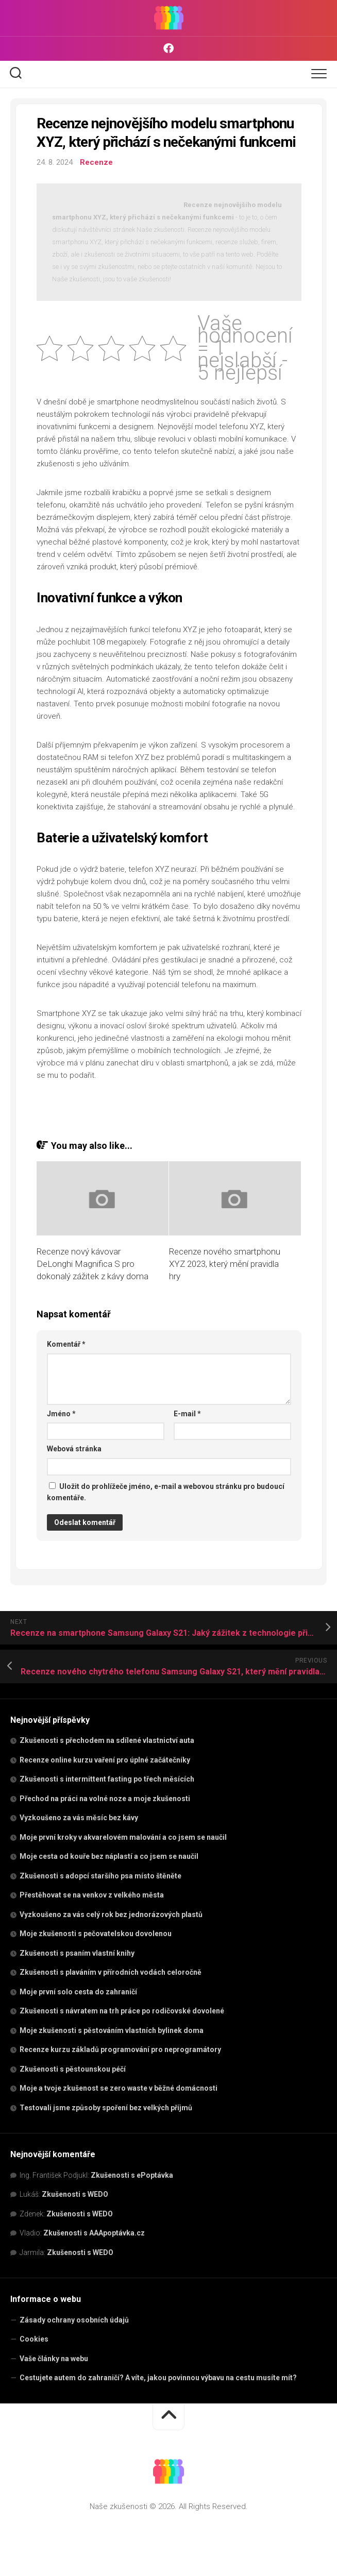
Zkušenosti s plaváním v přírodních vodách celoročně (110, 1972)
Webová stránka (74, 1449)
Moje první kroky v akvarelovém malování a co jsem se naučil (123, 1837)
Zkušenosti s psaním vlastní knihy (77, 1953)
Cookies (34, 2339)
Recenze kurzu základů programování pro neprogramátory (120, 2049)
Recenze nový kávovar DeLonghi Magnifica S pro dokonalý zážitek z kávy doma (92, 1263)
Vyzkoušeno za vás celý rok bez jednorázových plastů (111, 1914)
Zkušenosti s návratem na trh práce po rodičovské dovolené (122, 2011)
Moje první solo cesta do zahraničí (78, 1992)
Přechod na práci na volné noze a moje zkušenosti (105, 1798)
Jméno (61, 1414)
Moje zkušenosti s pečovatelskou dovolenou (96, 1933)
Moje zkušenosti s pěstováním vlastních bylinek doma (112, 2030)
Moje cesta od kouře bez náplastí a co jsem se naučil (109, 1856)
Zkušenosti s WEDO (75, 2194)
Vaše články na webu (54, 2358)
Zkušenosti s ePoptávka (132, 2175)
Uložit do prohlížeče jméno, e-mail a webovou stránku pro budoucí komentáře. (165, 1492)
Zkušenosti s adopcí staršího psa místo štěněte (100, 1876)
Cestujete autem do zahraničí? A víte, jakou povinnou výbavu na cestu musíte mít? (158, 2378)
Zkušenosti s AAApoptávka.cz (94, 2233)
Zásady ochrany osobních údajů (74, 2320)
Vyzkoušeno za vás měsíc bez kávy (79, 1818)
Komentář (66, 1344)
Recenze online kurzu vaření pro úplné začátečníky (105, 1760)
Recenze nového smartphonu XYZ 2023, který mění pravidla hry (224, 1263)
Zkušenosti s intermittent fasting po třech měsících (107, 1779)
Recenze (96, 162)
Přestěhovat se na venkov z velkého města (92, 1895)
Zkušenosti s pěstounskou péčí (73, 2069)
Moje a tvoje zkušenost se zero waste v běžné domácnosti (118, 2088)
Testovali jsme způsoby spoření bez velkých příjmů (106, 2108)
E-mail (187, 1414)
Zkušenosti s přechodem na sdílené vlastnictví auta (107, 1740)
